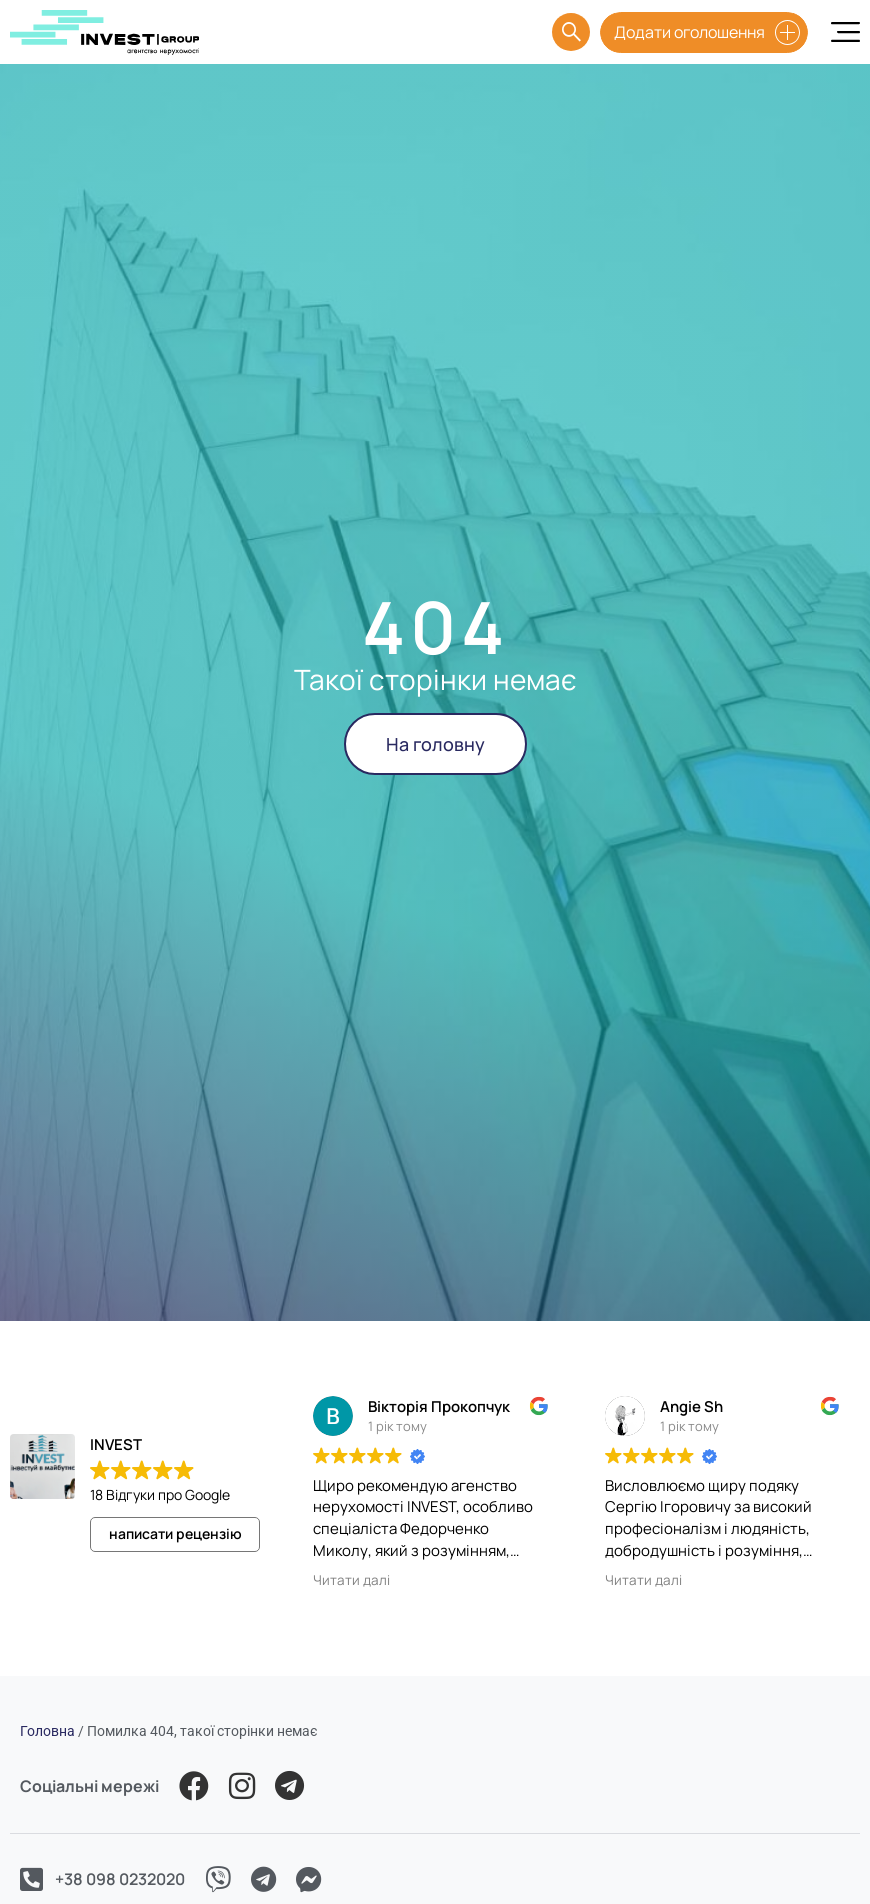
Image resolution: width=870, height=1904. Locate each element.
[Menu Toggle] (845, 32)
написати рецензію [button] (175, 1533)
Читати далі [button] (351, 1580)
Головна (47, 1731)
